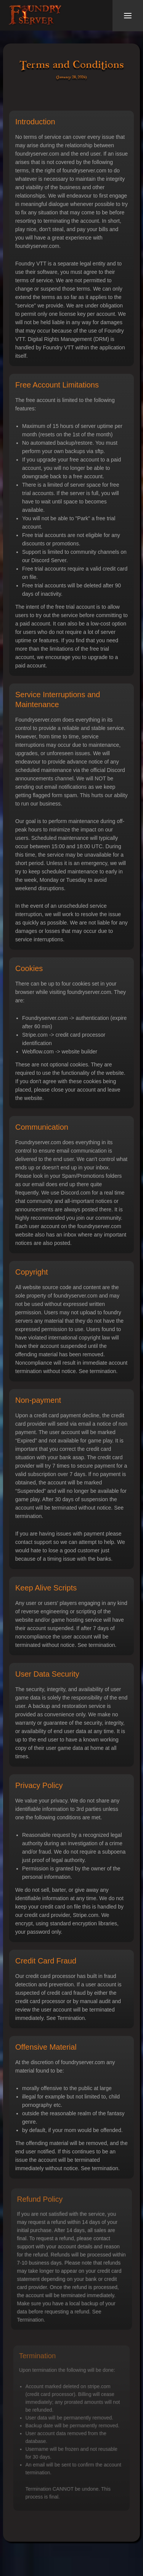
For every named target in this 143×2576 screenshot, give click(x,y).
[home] (35, 15)
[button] (128, 15)
